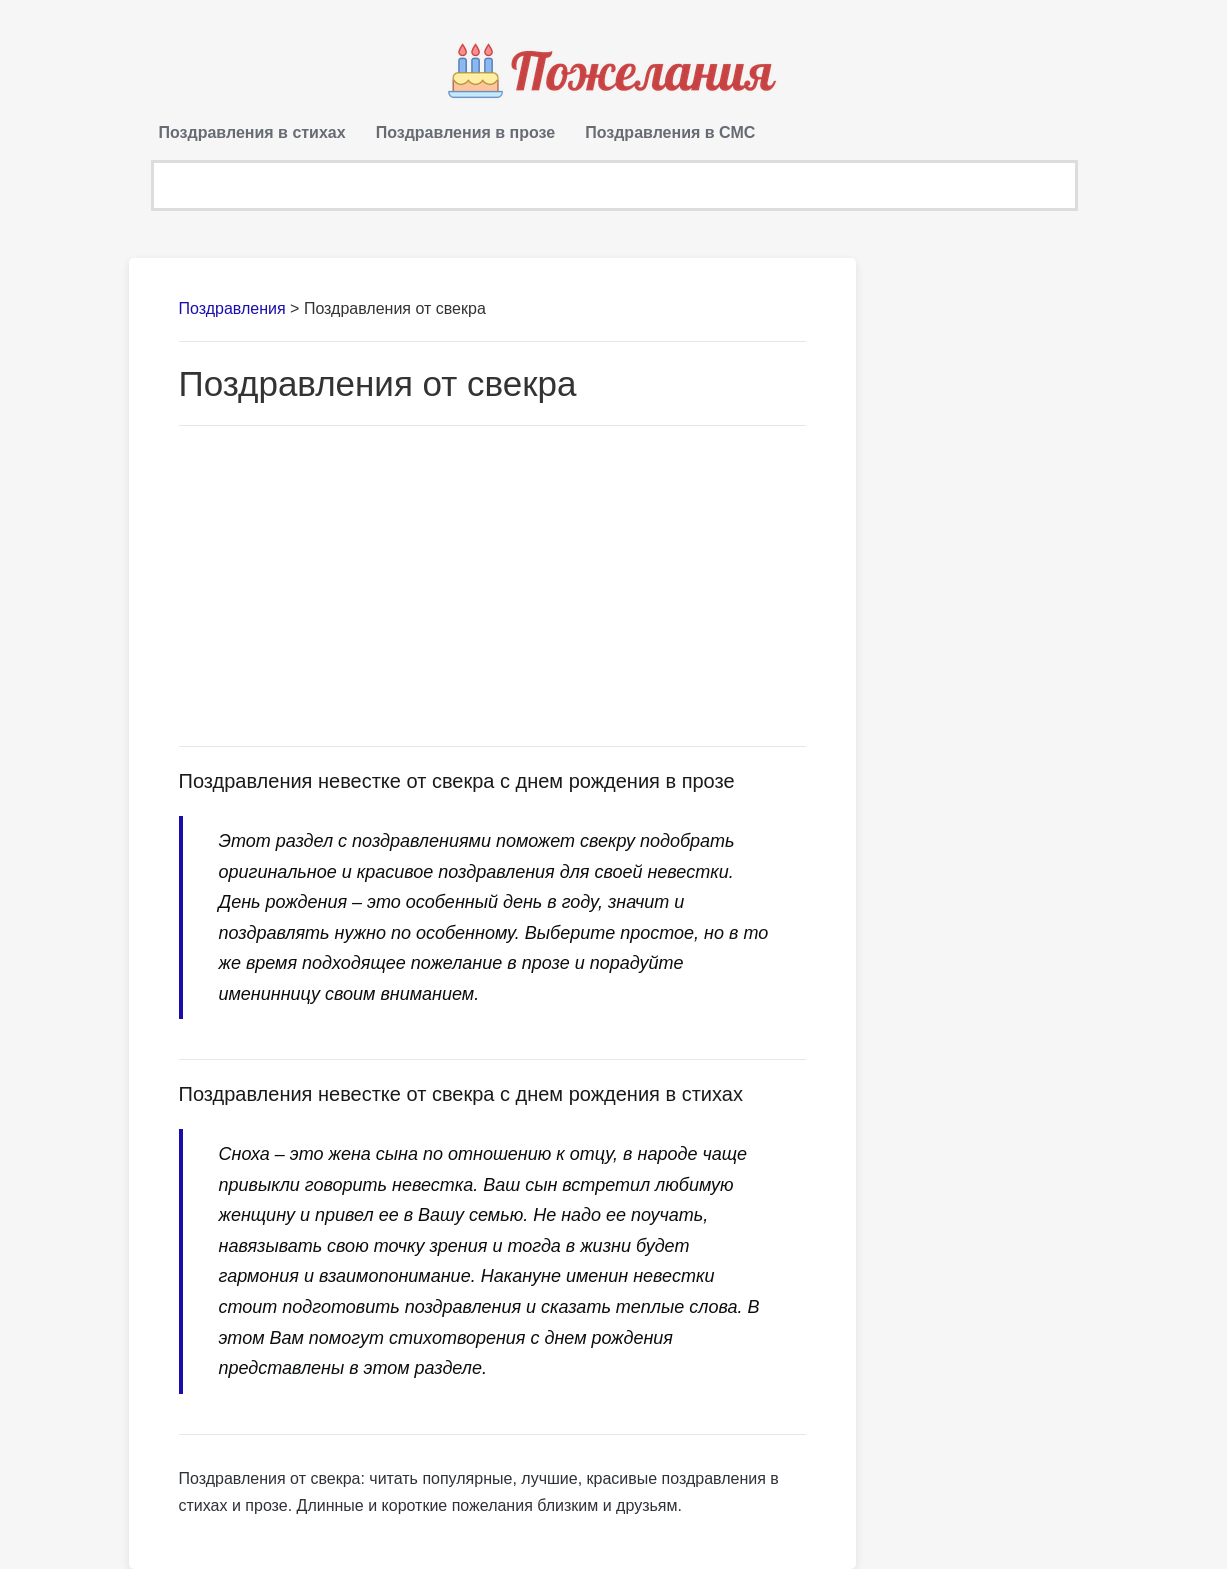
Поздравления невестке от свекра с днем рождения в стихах (461, 1094)
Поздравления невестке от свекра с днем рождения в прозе (457, 781)
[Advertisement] (493, 586)
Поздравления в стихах (252, 132)
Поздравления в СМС (670, 132)
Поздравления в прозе (466, 132)
